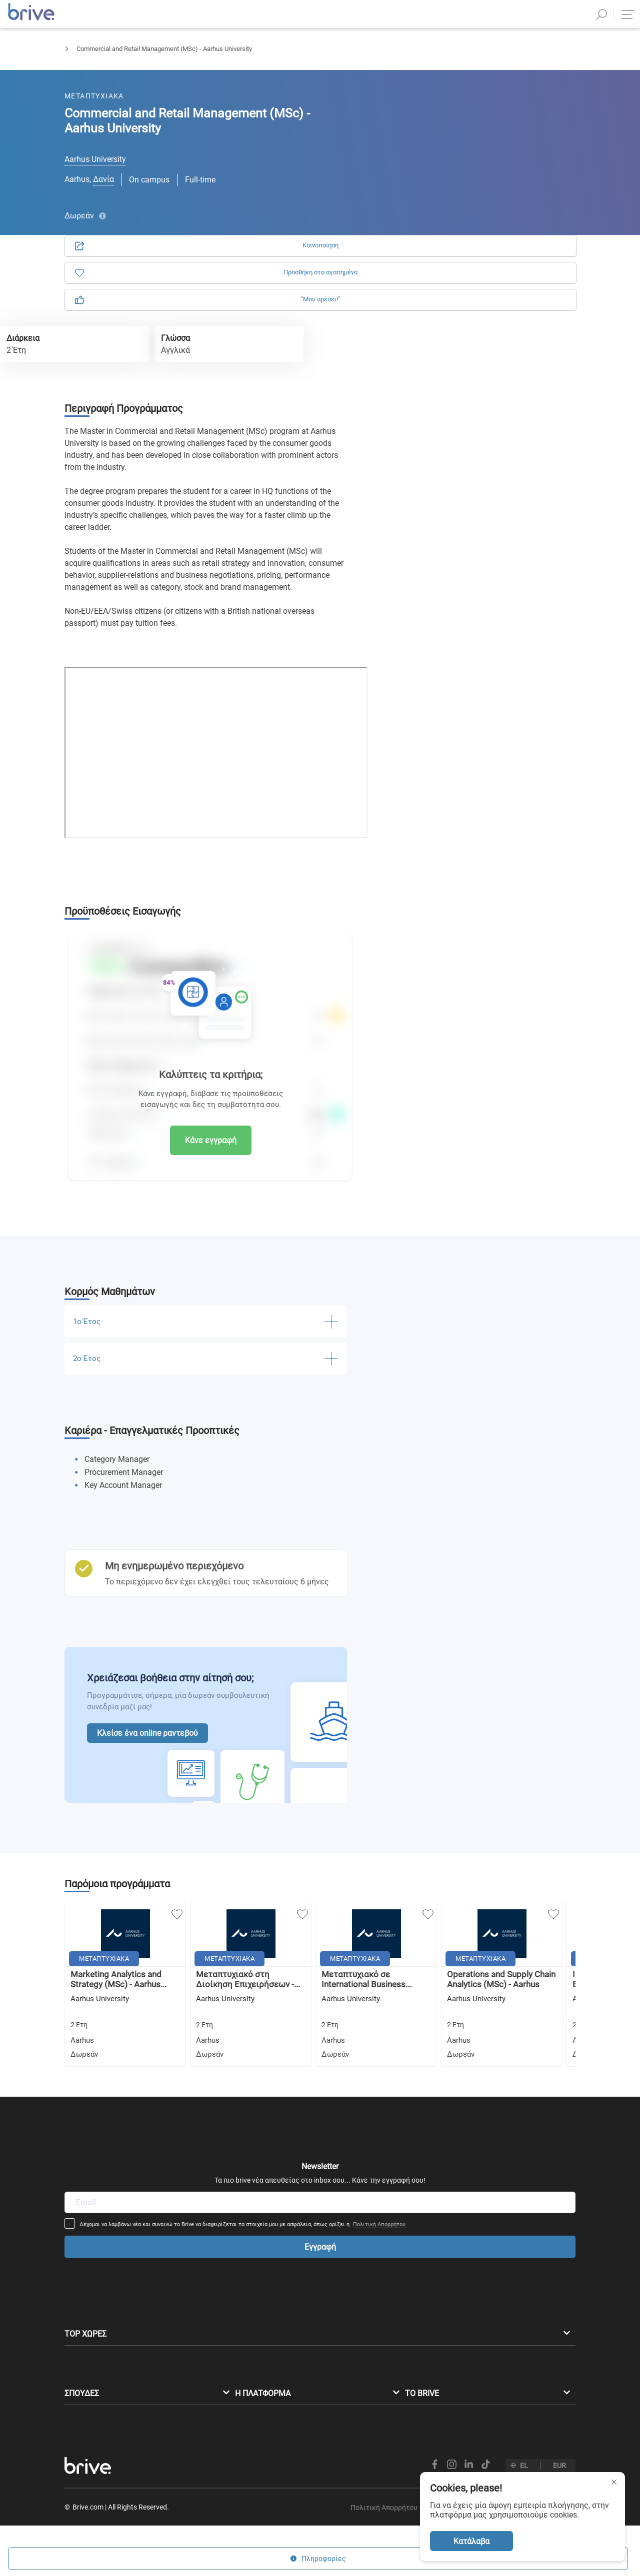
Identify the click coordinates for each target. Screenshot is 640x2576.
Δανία (103, 179)
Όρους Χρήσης (455, 282)
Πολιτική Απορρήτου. (521, 282)
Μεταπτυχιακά (85, 57)
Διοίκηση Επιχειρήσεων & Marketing (178, 57)
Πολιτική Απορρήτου (446, 2105)
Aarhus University (95, 159)
